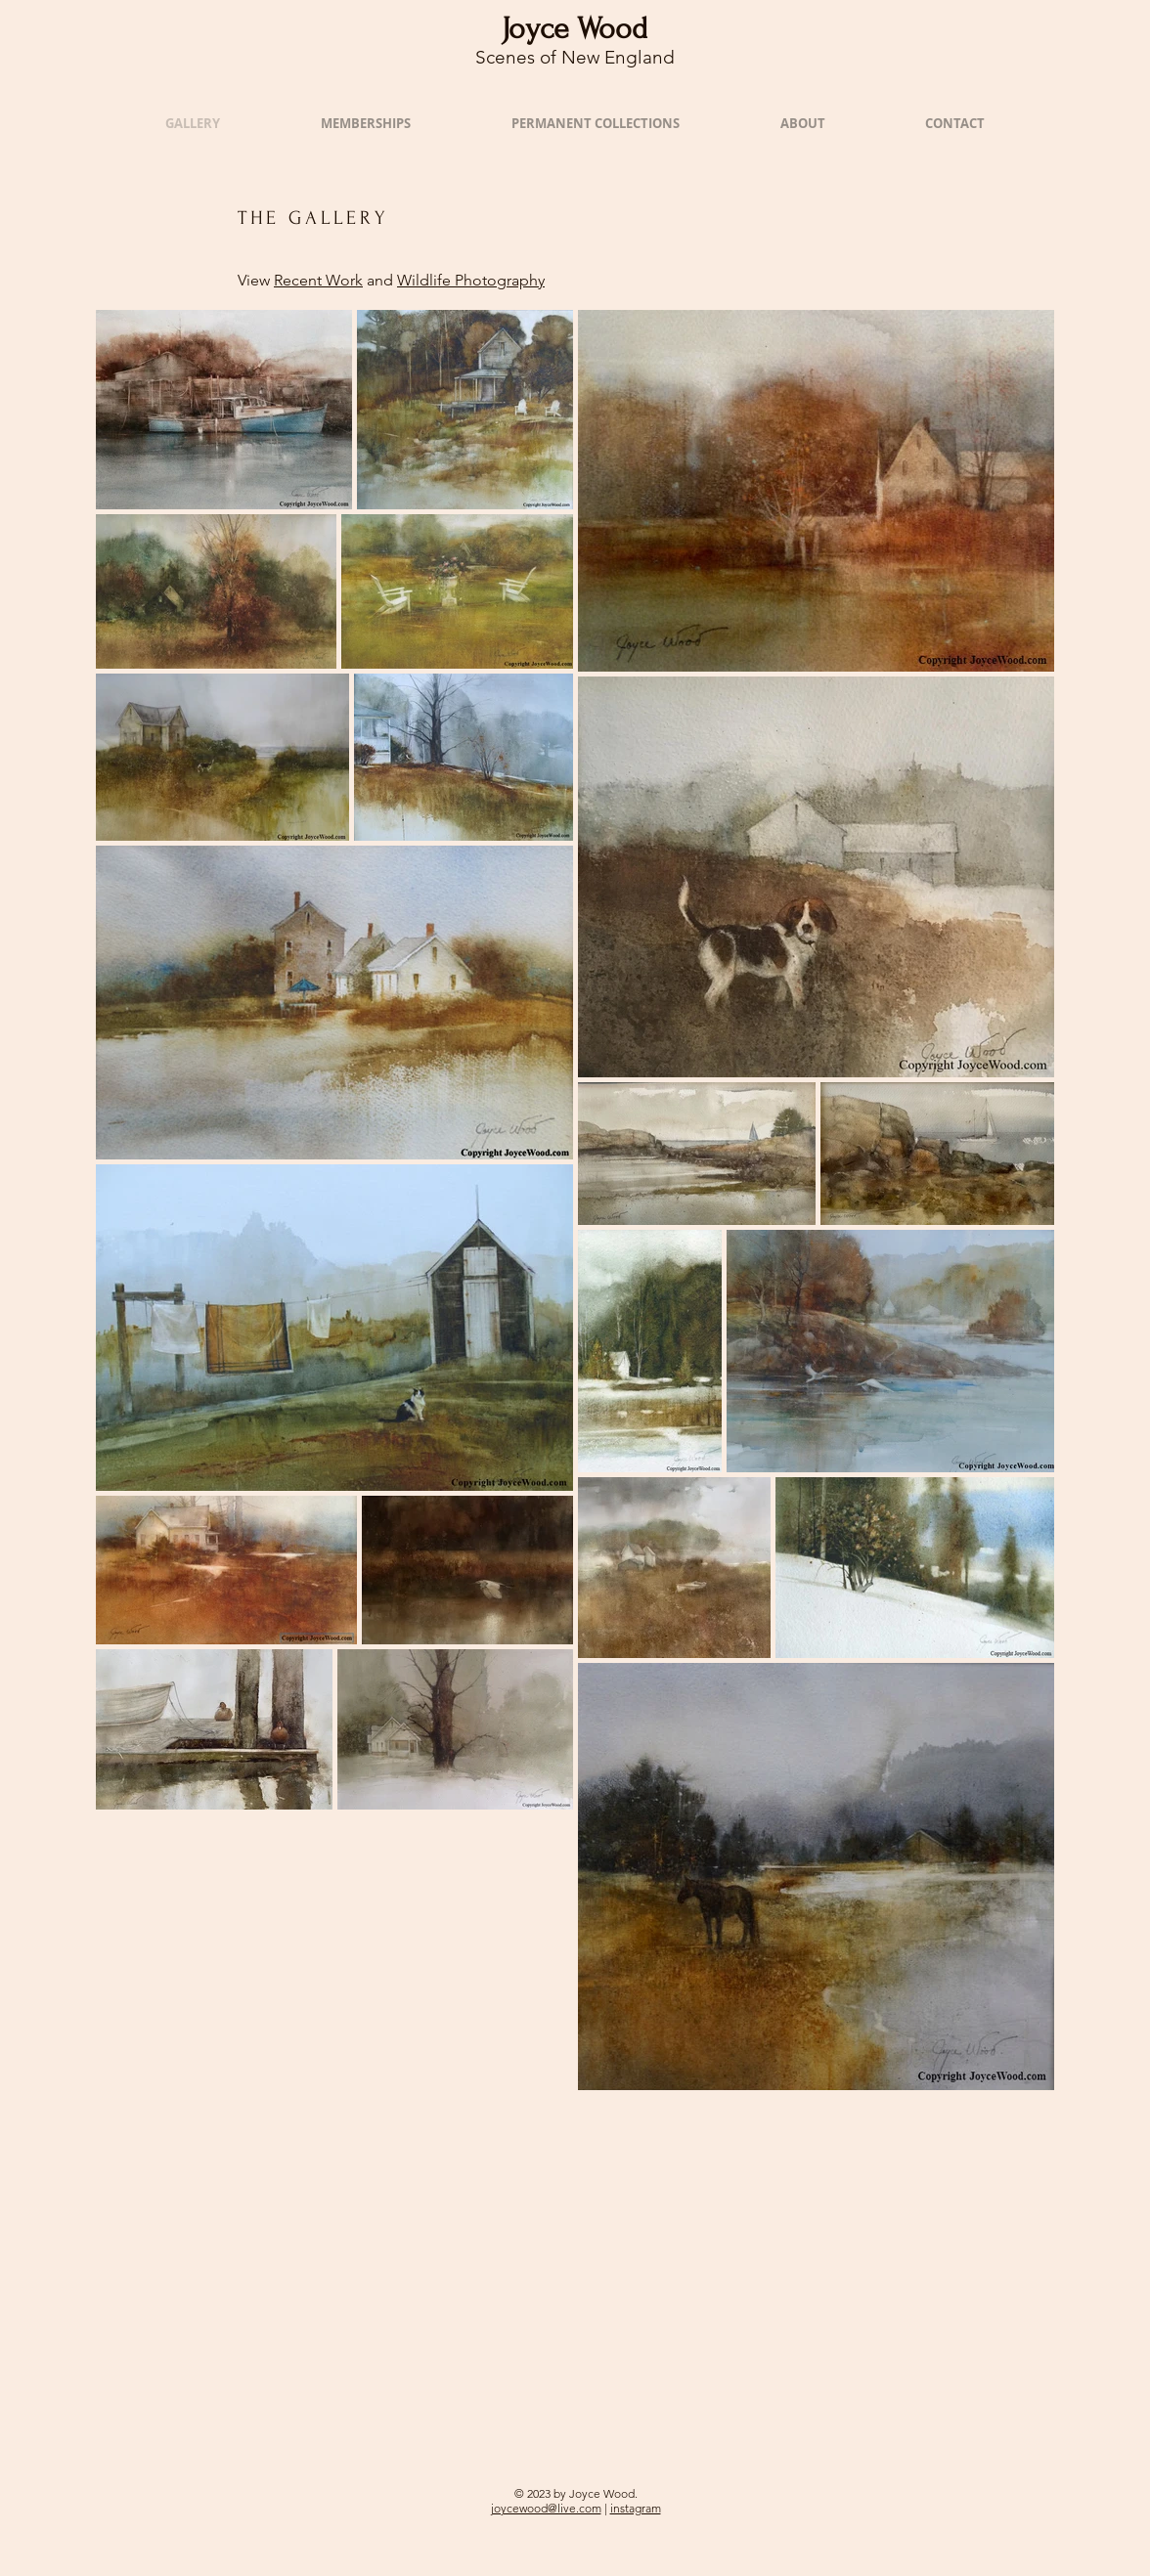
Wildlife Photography (471, 280)
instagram (635, 2508)
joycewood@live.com (546, 2508)
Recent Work (318, 280)
